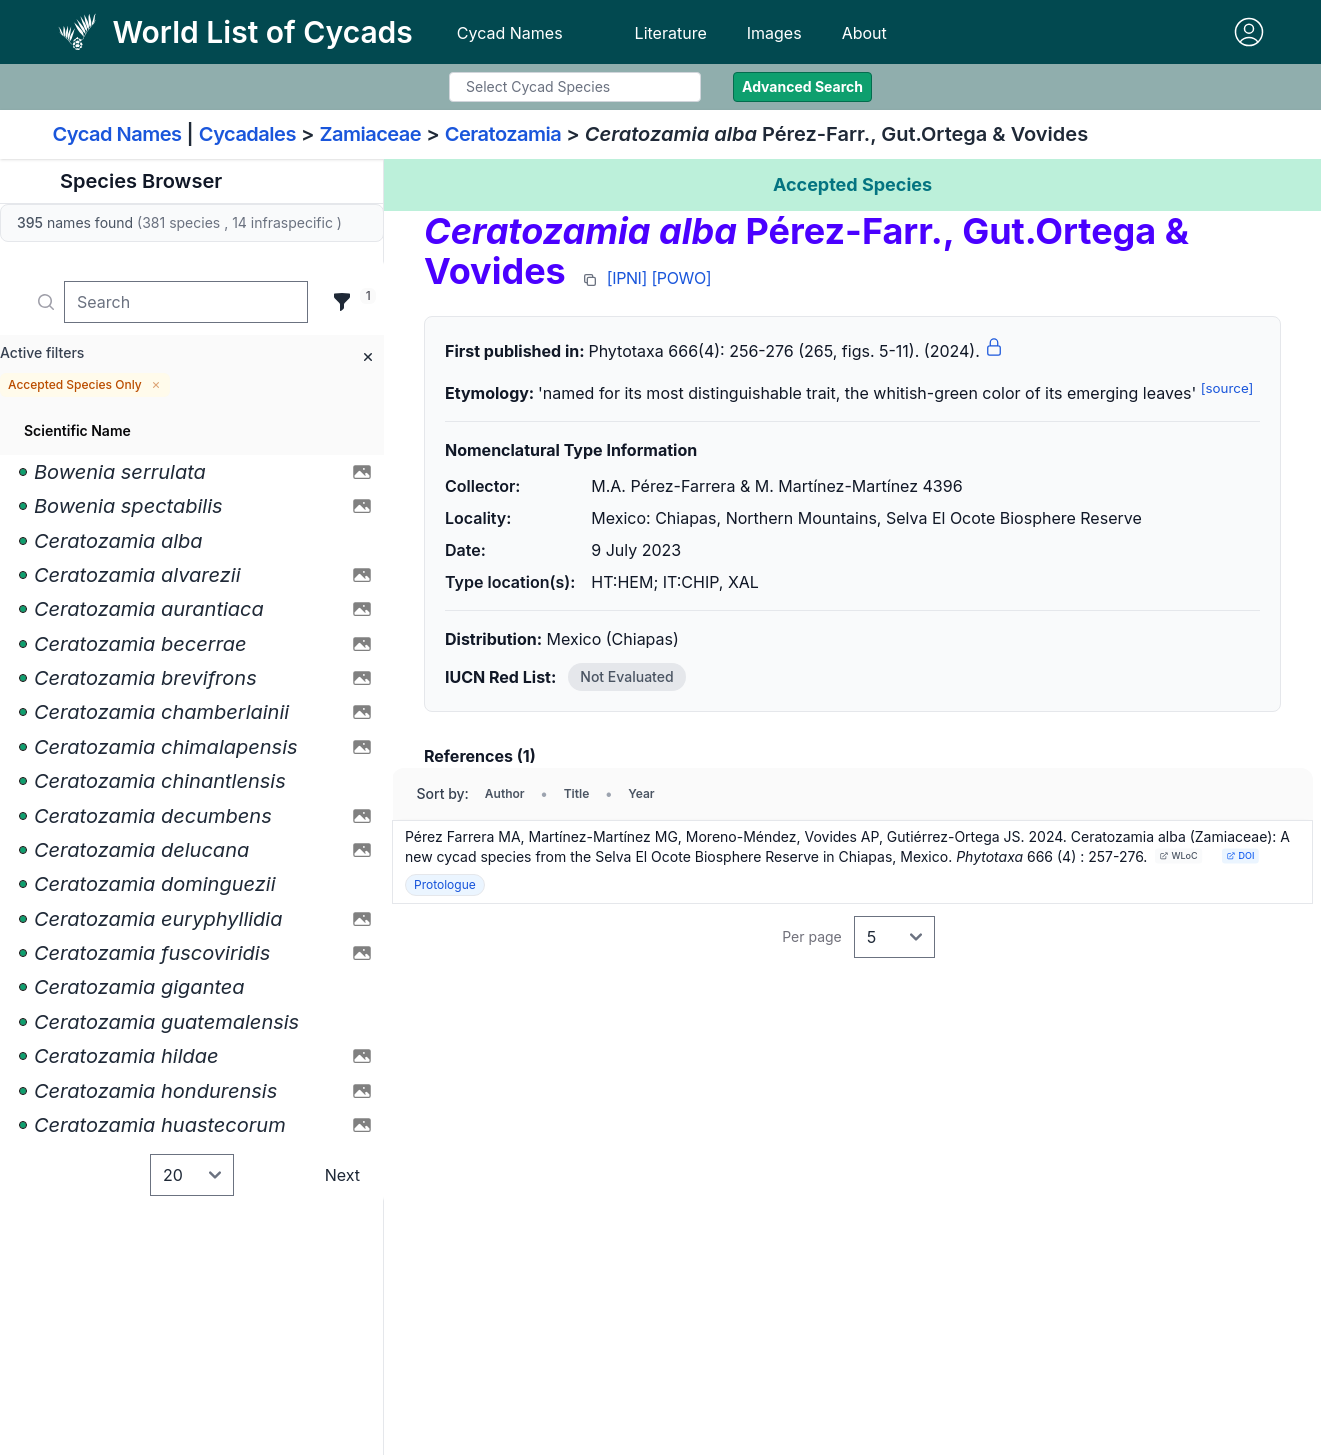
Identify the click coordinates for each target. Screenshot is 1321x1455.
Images (774, 33)
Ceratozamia (503, 134)
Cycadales (247, 134)
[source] (1227, 388)
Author (505, 793)
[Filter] (342, 302)
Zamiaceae (370, 134)
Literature (671, 33)
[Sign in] (1249, 32)
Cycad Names (510, 33)
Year (641, 793)
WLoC (1179, 855)
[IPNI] (627, 278)
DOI (1241, 855)
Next (342, 1175)
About (864, 33)
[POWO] (681, 278)
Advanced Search (802, 86)
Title (577, 793)
